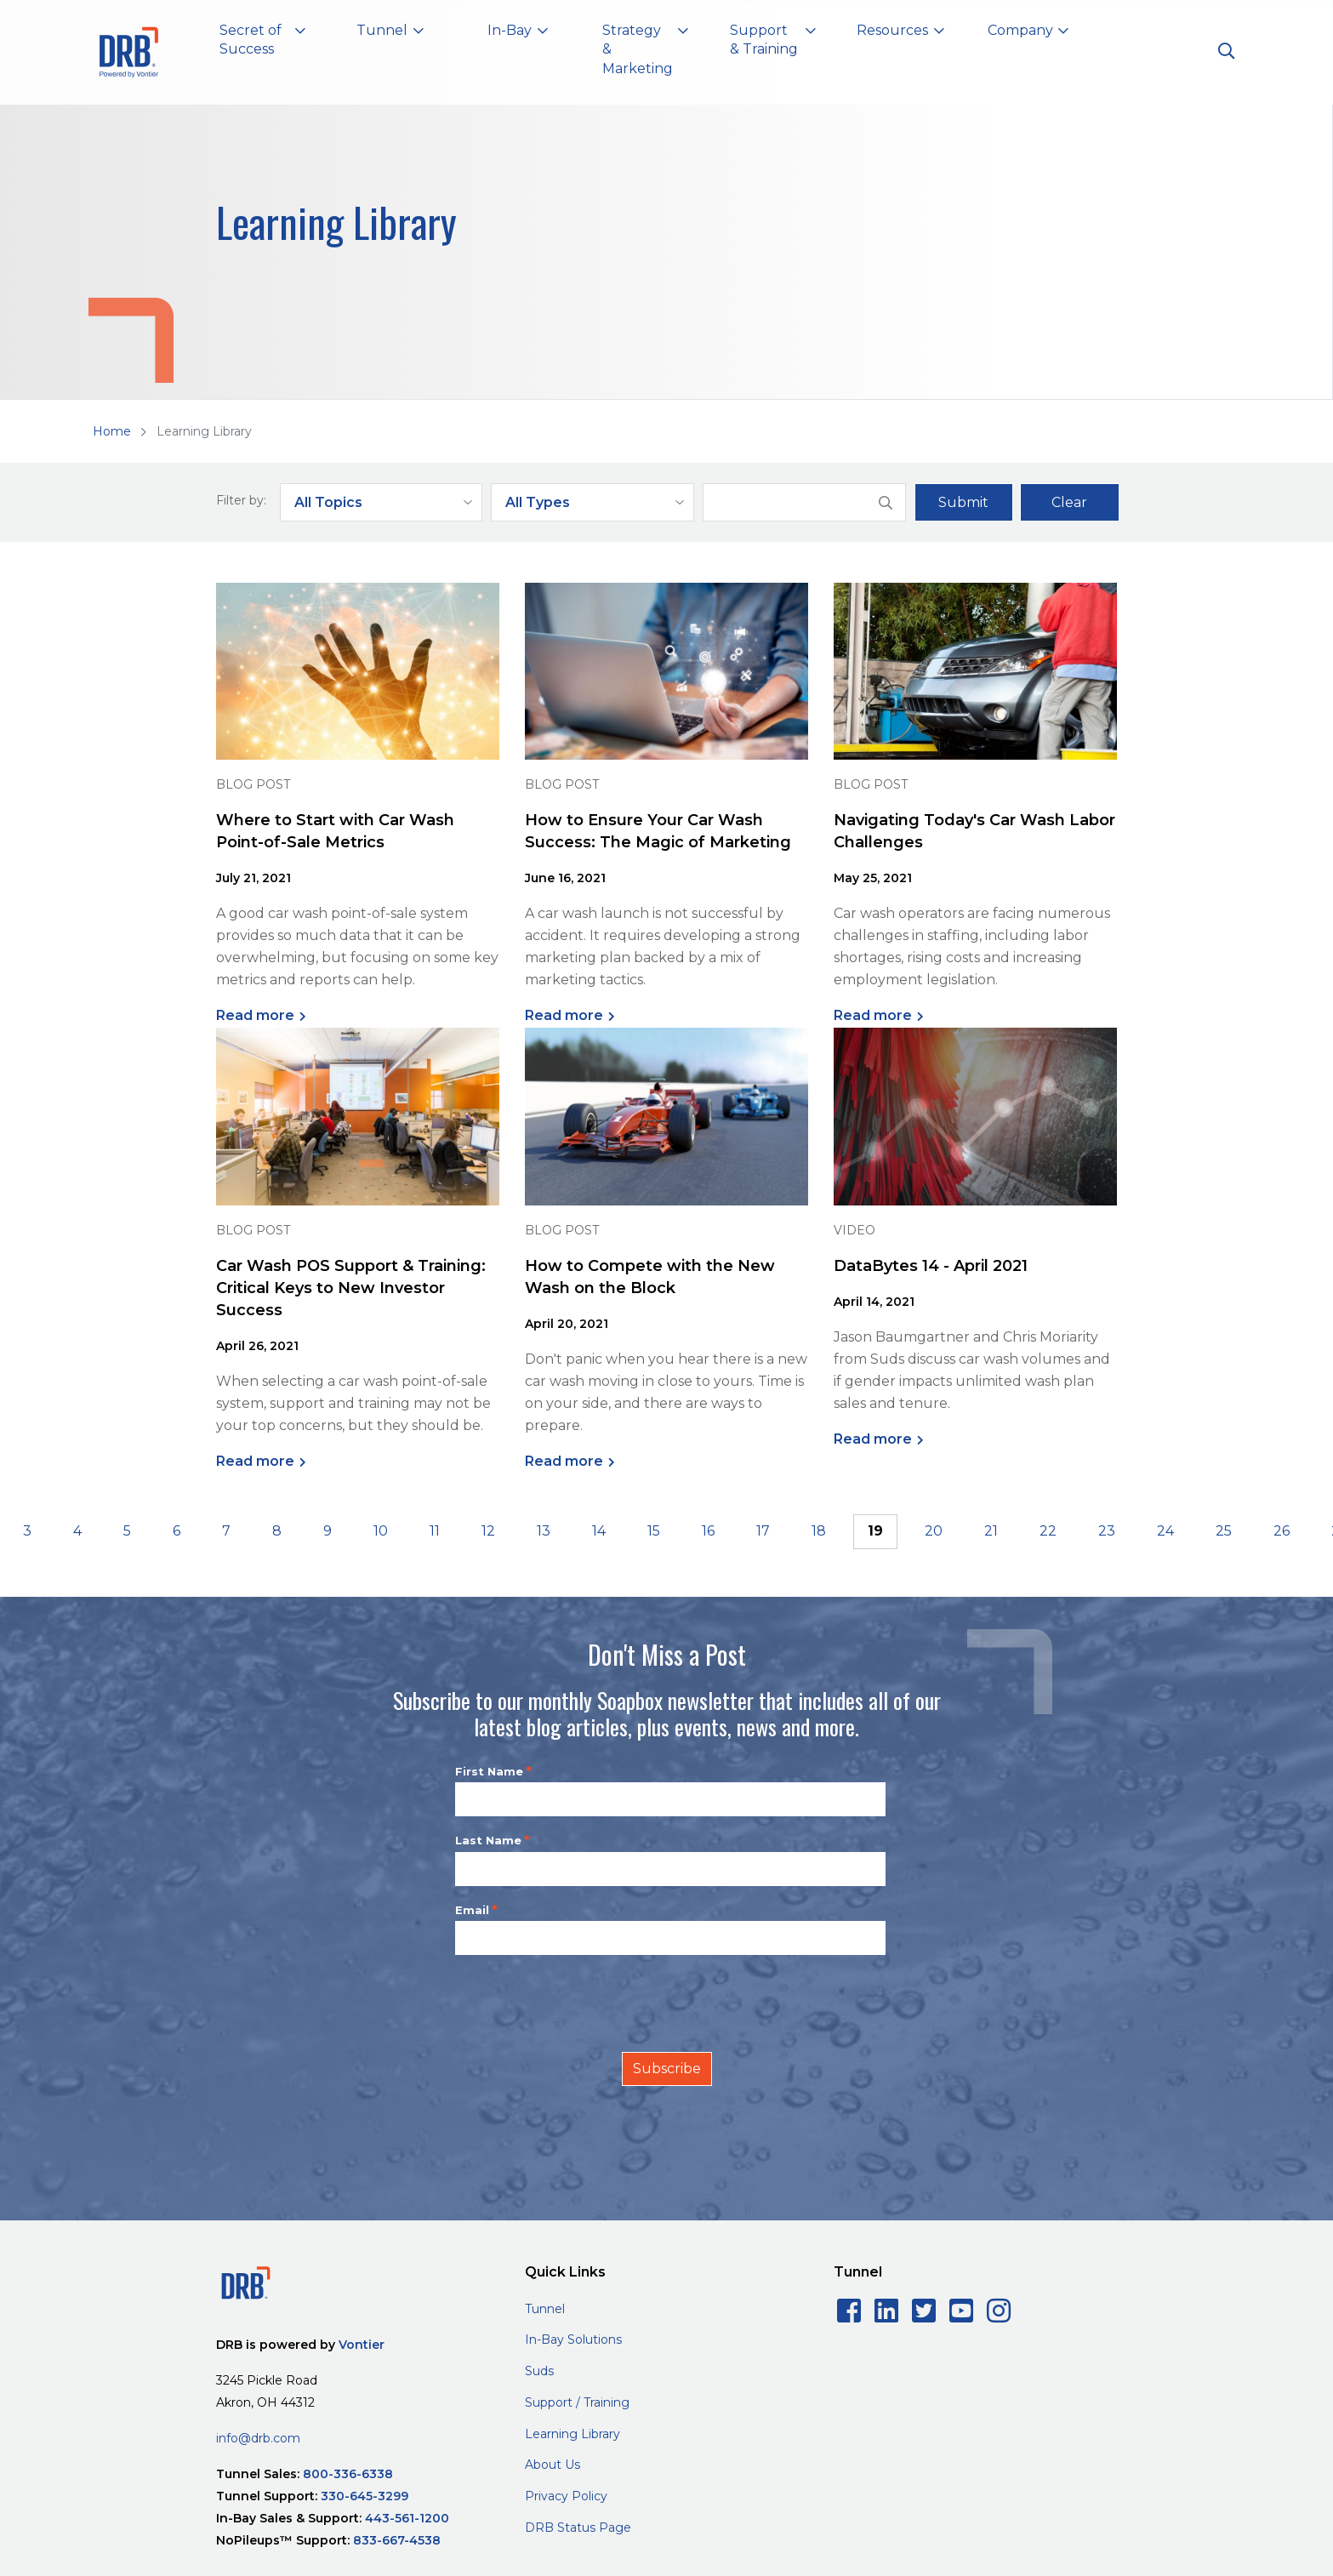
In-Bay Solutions (573, 2339)
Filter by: (241, 500)
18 (819, 1531)
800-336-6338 (348, 2474)
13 (543, 1531)
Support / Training (577, 2402)
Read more (255, 1015)
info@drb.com (258, 2438)
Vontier (362, 2344)
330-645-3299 (364, 2496)
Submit (963, 502)
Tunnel (545, 2309)
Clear (1069, 502)
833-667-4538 (397, 2540)
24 (1165, 1531)
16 (708, 1531)
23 (1106, 1531)
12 (488, 1531)
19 (875, 1531)
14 (599, 1531)
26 (1281, 1531)
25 (1224, 1531)
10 (380, 1531)
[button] (263, 42)
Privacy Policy (566, 2496)
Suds (539, 2371)
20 (934, 1531)
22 (1048, 1531)
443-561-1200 (407, 2518)
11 (435, 1531)
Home (112, 431)
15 (653, 1531)
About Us (552, 2464)
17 (763, 1531)
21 (991, 1531)
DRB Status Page (578, 2527)
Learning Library (572, 2434)
